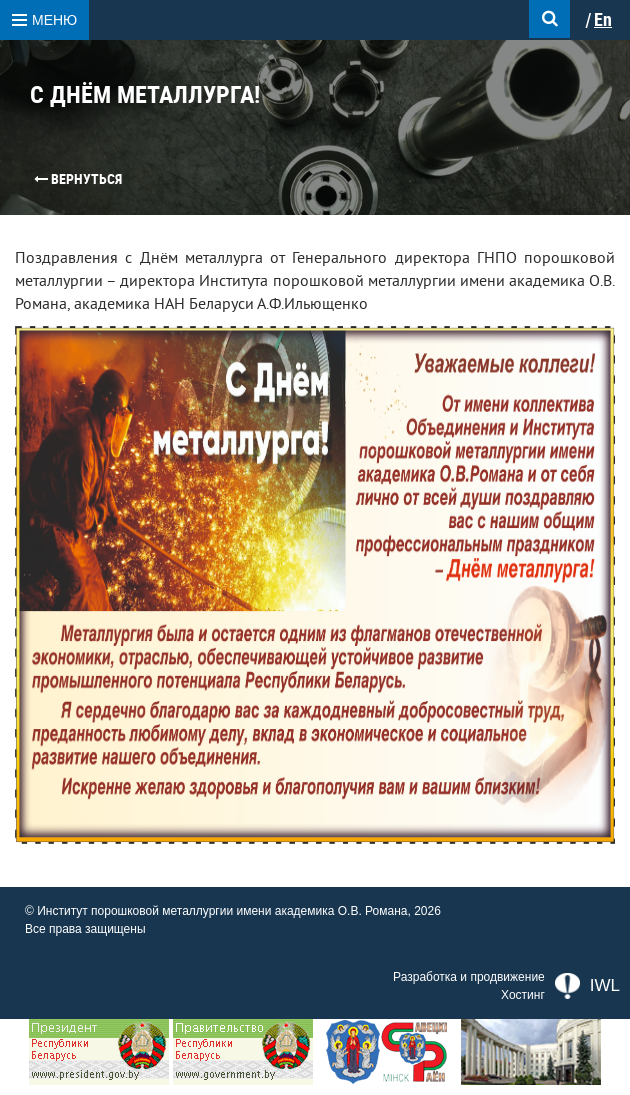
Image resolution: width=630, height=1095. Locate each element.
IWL (587, 986)
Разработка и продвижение (469, 977)
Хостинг (523, 995)
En (603, 20)
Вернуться (78, 179)
